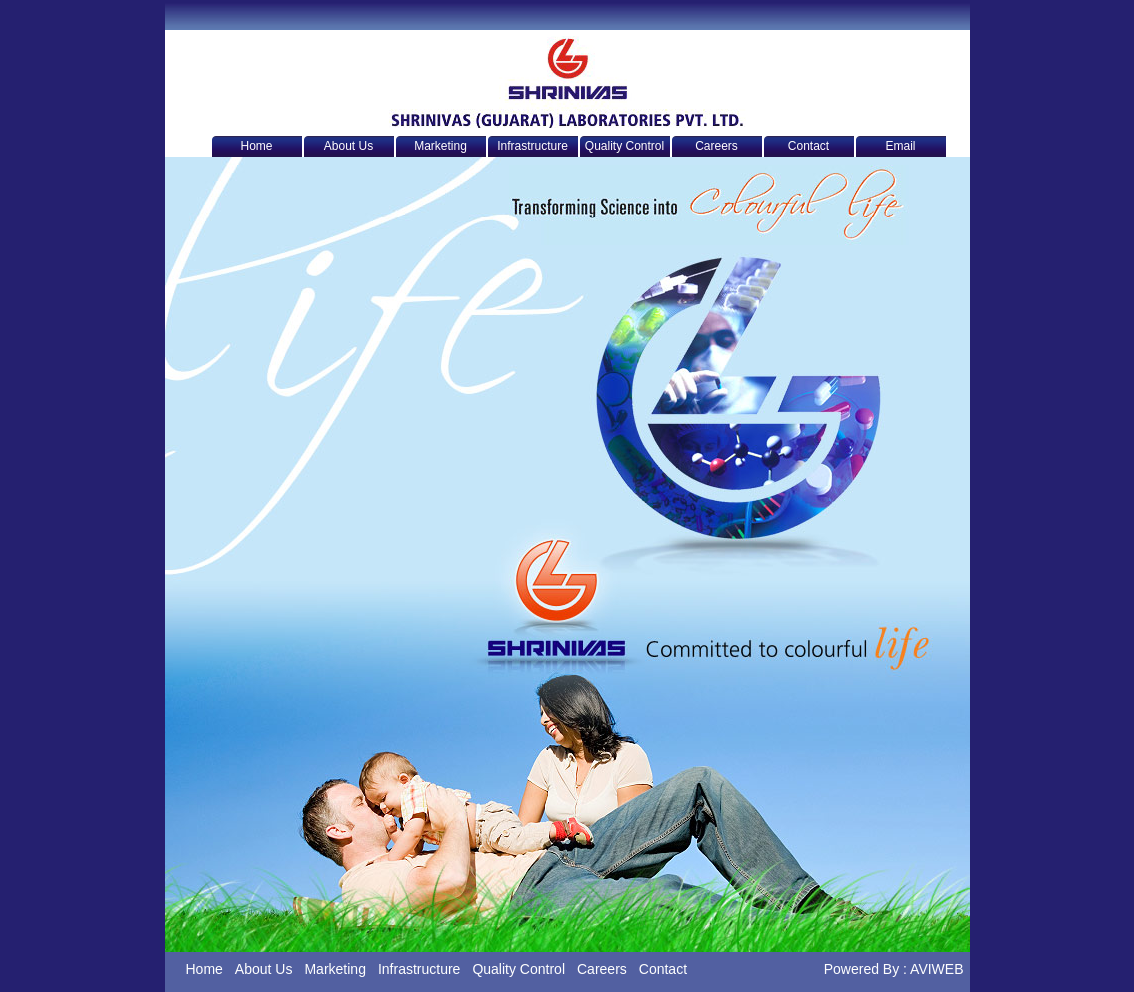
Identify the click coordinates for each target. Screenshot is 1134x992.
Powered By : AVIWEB (894, 969)
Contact (808, 146)
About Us (348, 146)
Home (256, 146)
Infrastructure (532, 146)
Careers (716, 146)
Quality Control (624, 146)
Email (900, 146)
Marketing (440, 146)
